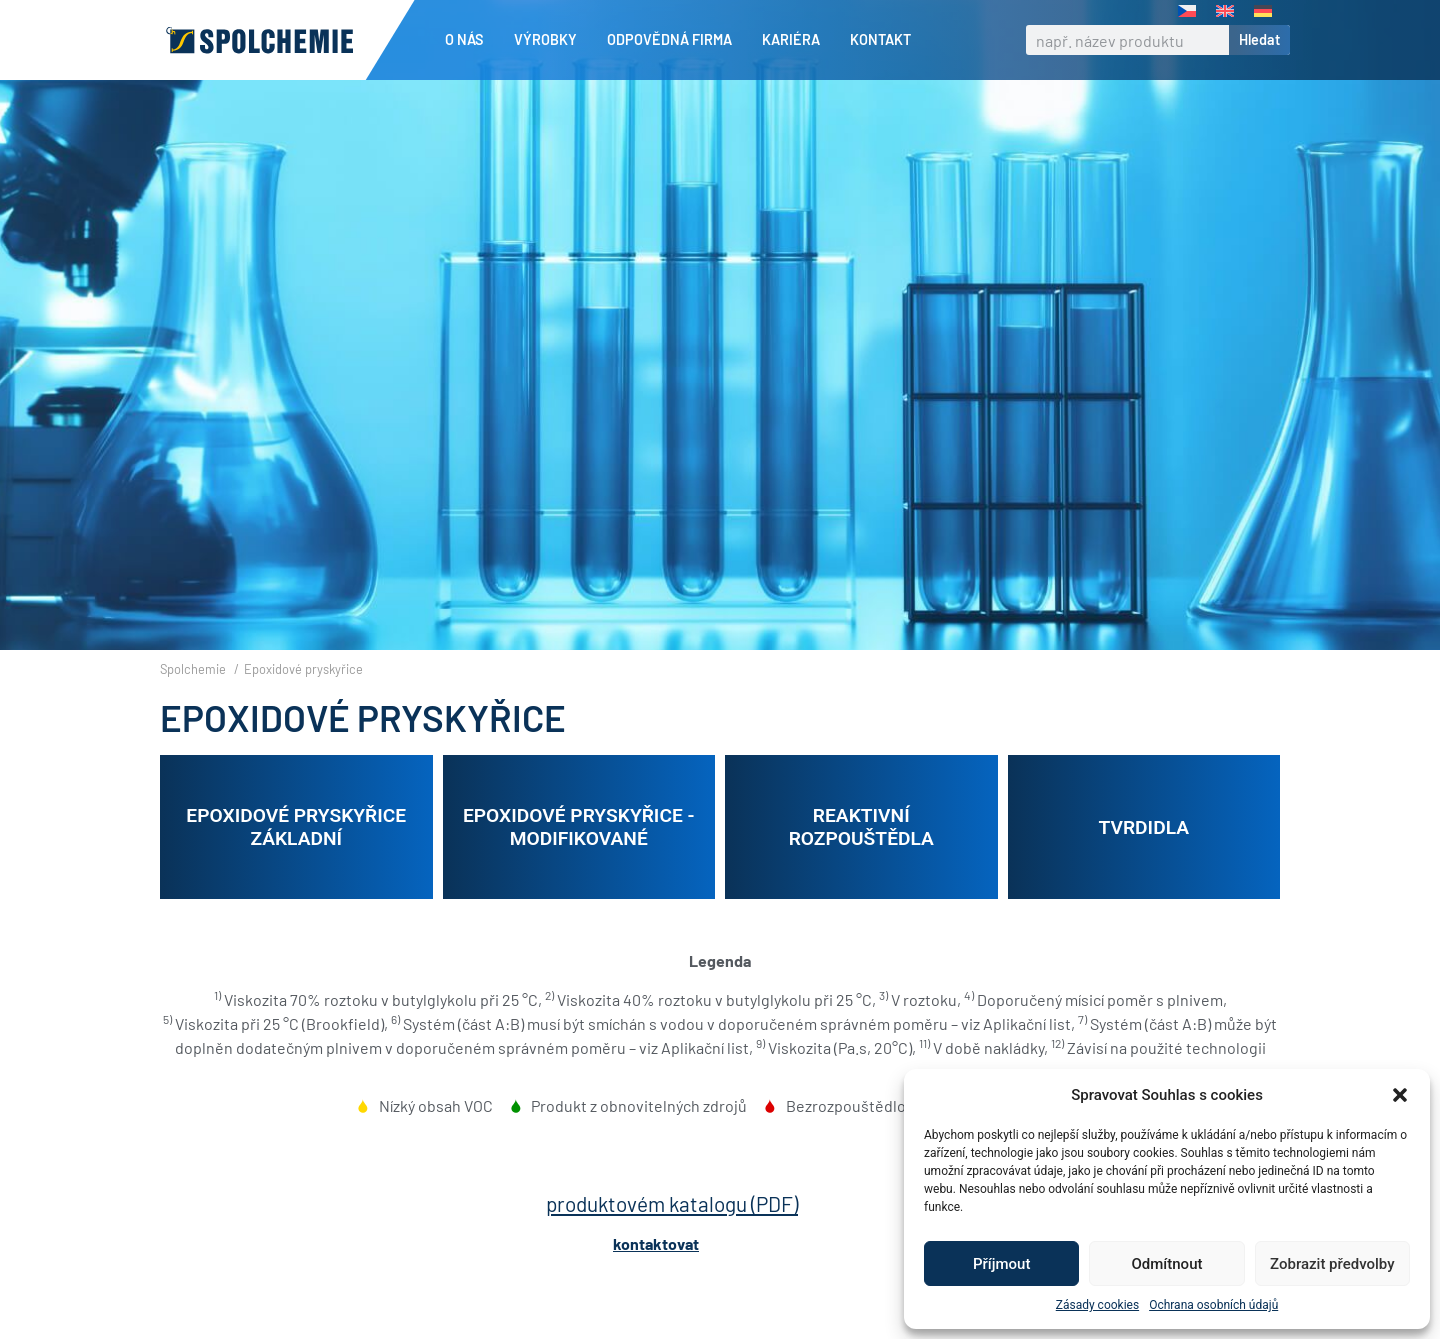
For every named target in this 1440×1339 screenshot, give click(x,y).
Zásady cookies (1097, 1305)
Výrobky (550, 40)
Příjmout (1001, 1264)
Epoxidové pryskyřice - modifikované (579, 862)
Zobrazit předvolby (1332, 1264)
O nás (469, 40)
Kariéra (796, 40)
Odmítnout (1167, 1264)
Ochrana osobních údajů (1213, 1305)
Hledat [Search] (1259, 39)
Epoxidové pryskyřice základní (296, 862)
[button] (1400, 1095)
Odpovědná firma (674, 40)
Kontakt (880, 39)
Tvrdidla (1144, 861)
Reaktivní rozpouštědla (861, 862)
